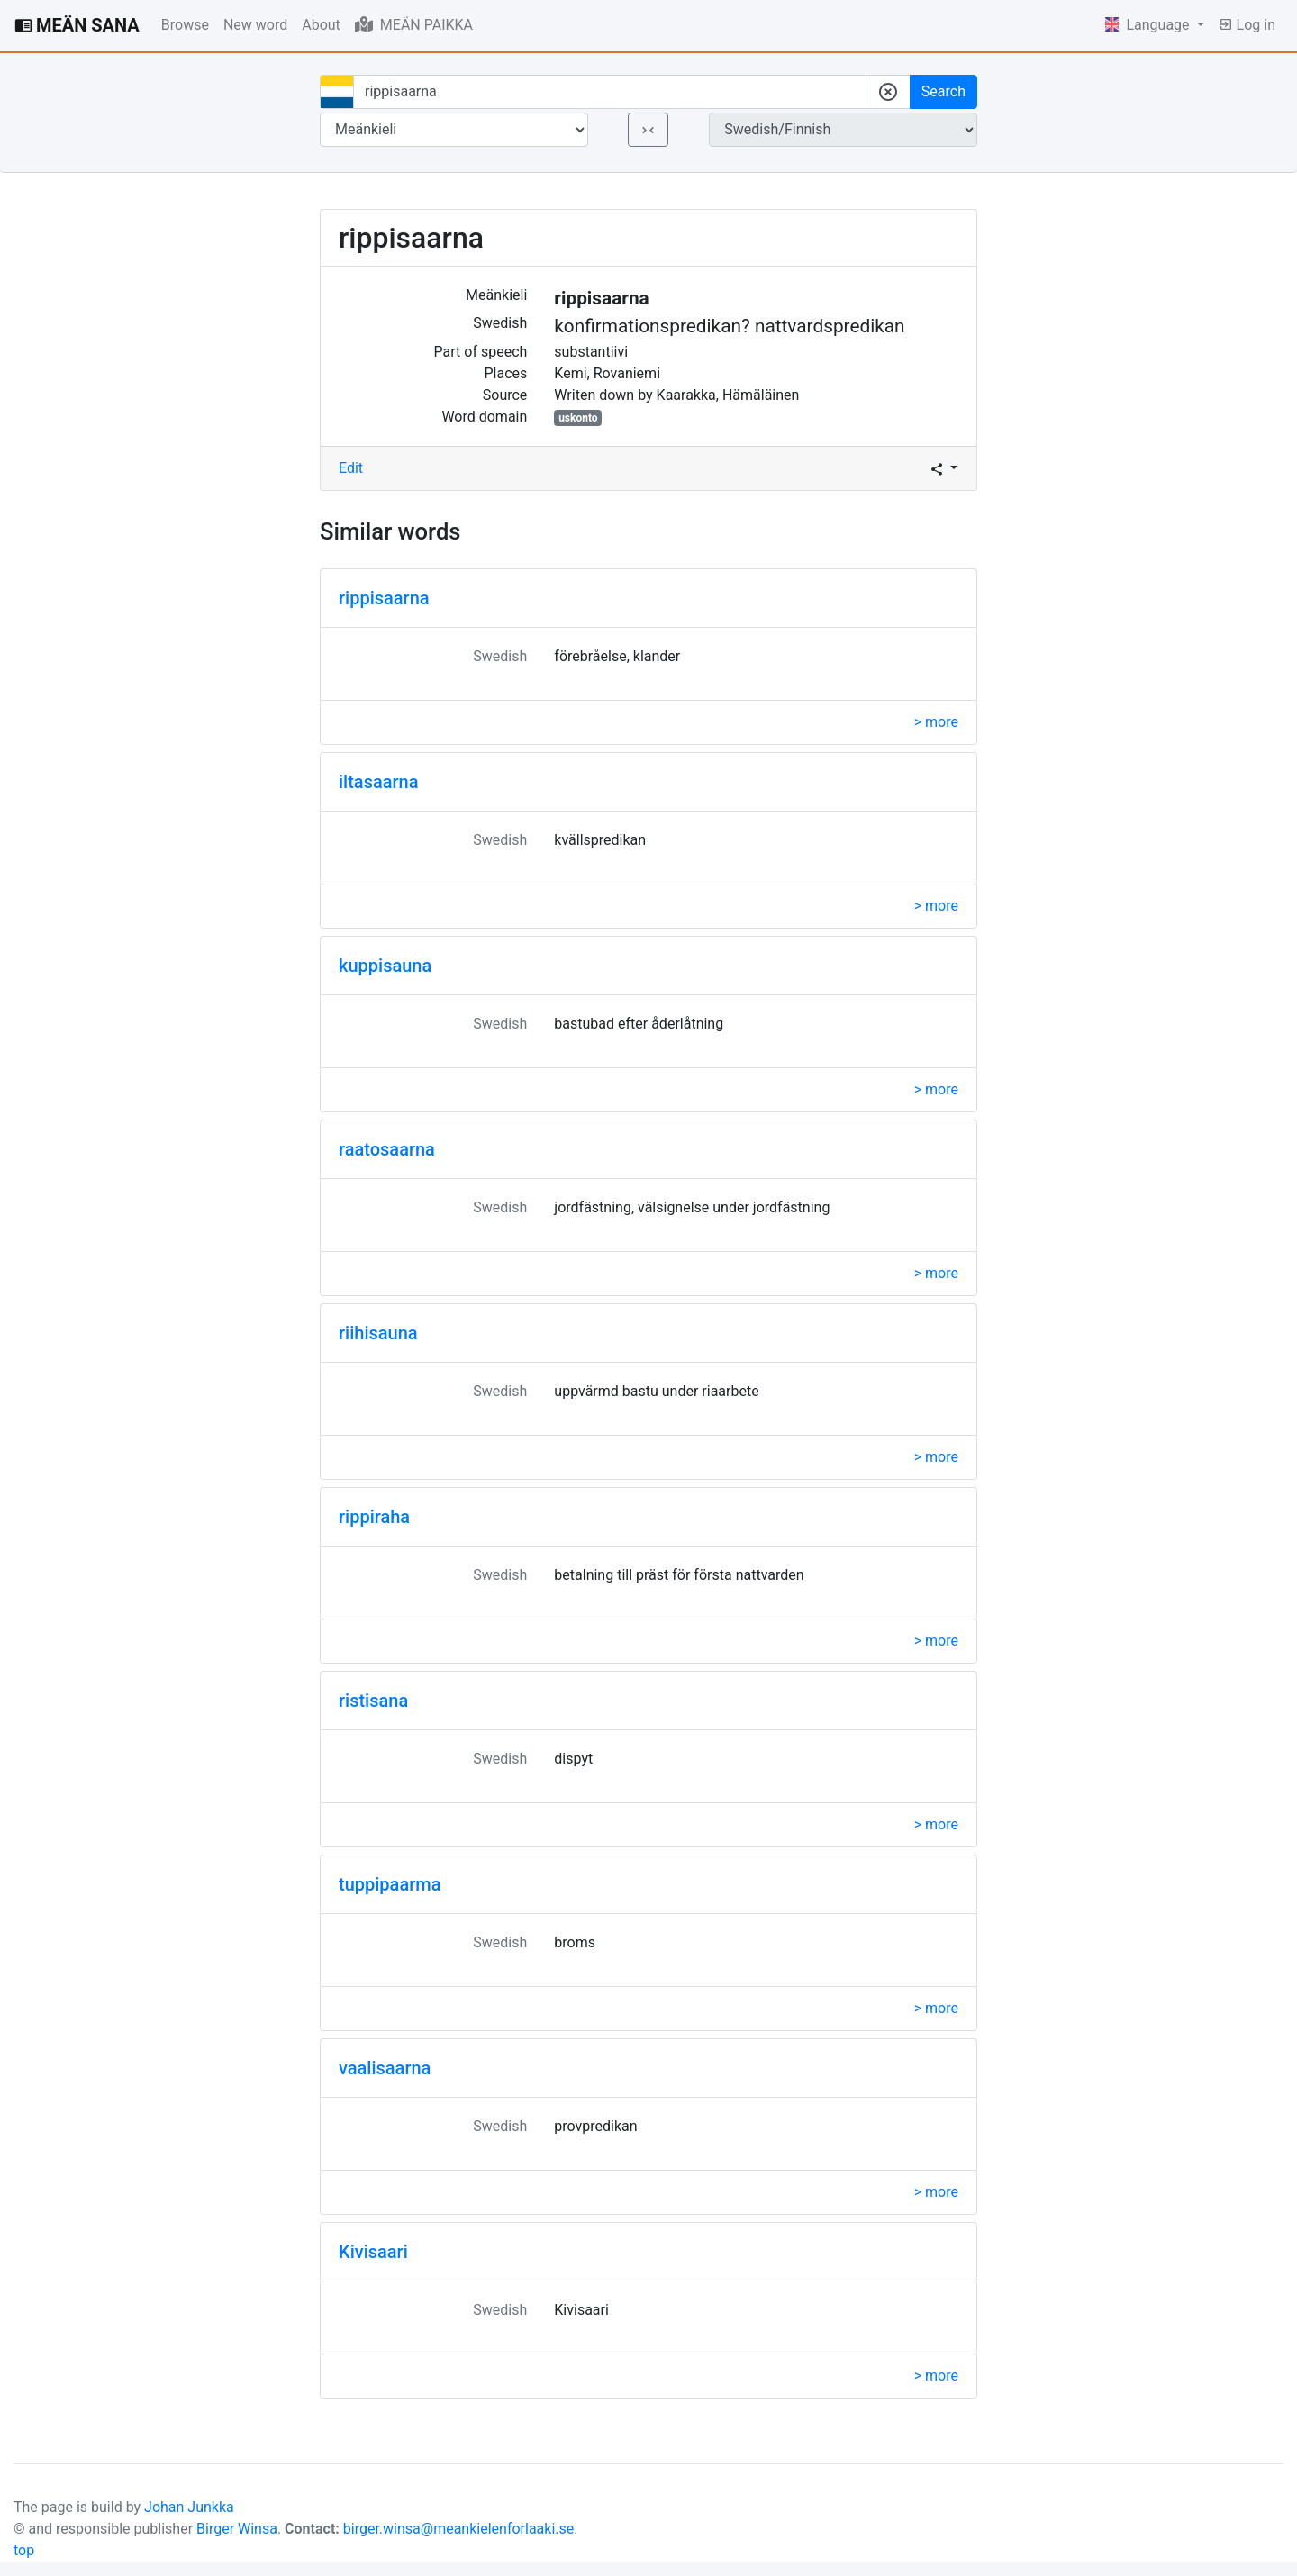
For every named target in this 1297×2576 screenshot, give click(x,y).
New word (255, 24)
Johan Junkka (189, 2507)
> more (936, 721)
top (24, 2550)
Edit (351, 467)
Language (1149, 24)
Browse (185, 24)
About (321, 24)
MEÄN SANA (77, 25)
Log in (1247, 24)
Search (943, 91)
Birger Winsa (236, 2528)
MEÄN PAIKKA (414, 24)
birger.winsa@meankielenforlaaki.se (459, 2528)
